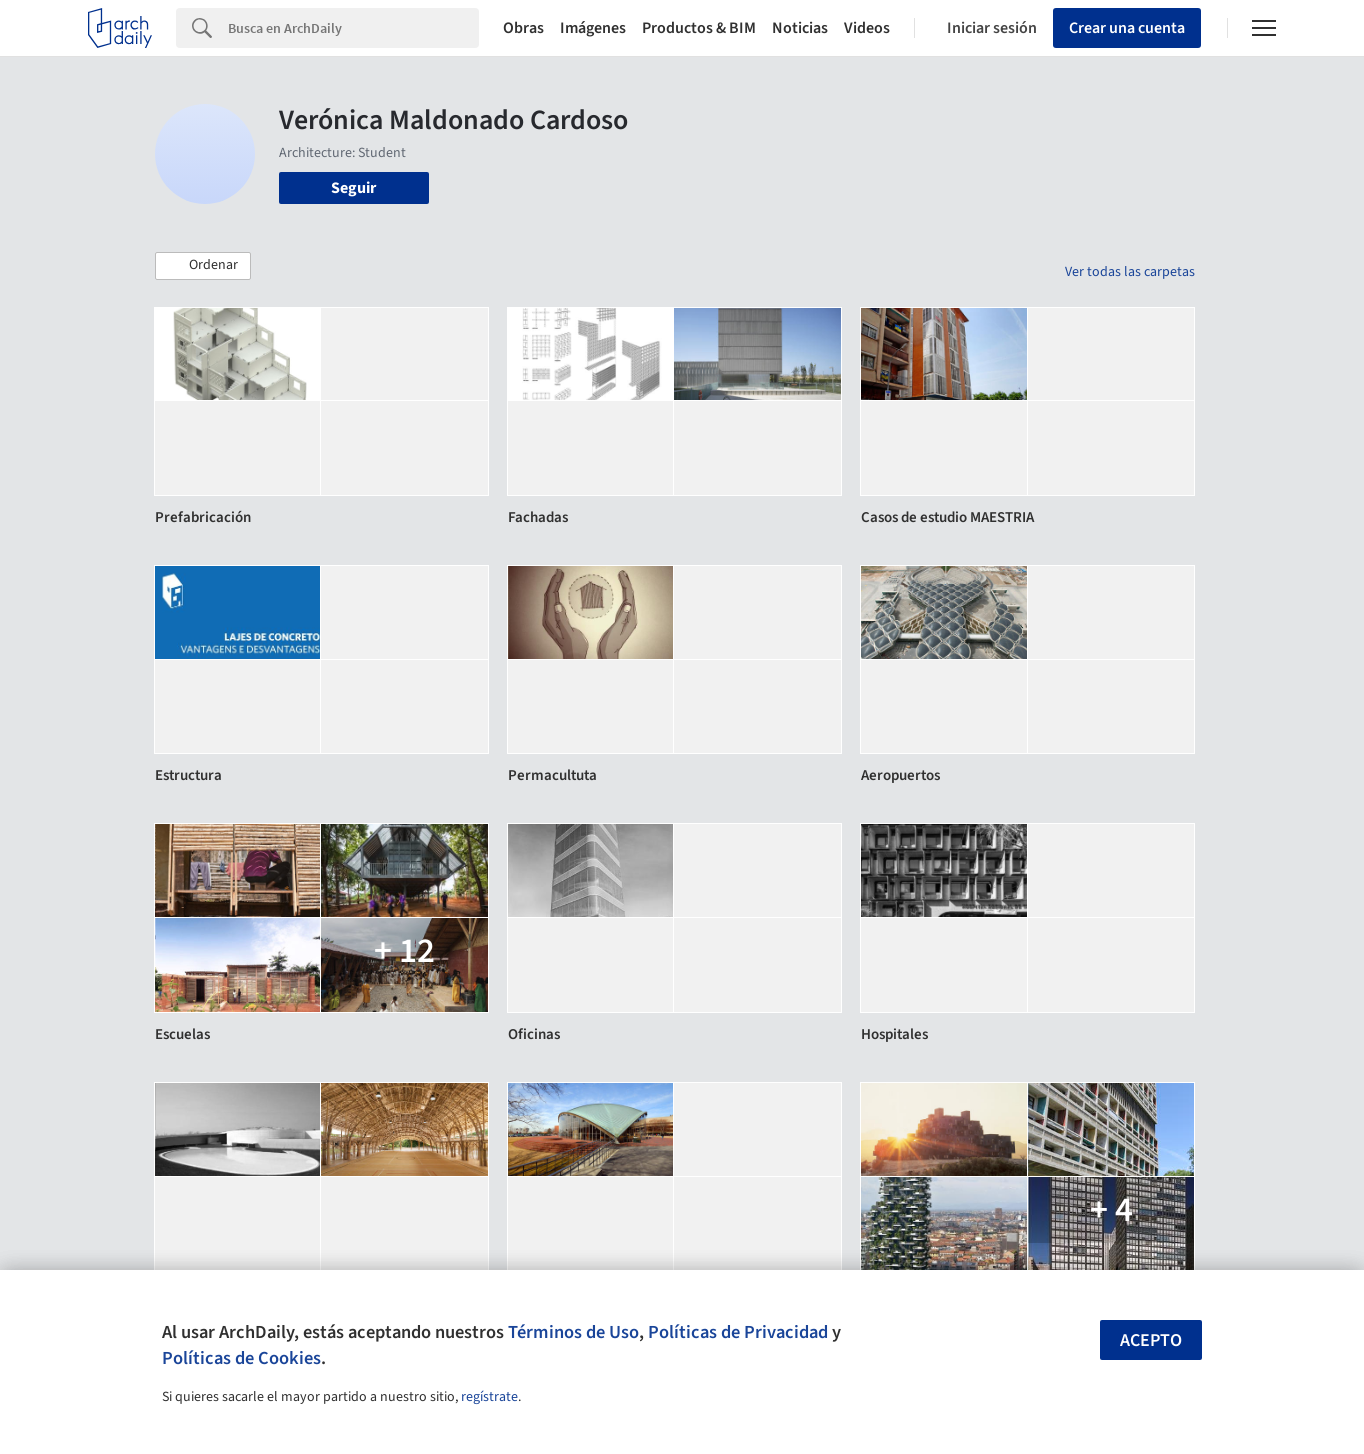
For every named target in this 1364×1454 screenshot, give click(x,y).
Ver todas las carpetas (1130, 272)
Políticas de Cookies (241, 1358)
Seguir (353, 188)
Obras (523, 28)
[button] (203, 266)
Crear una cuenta (1127, 28)
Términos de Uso (573, 1332)
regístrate (489, 1397)
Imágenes (593, 28)
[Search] (353, 28)
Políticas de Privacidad (738, 1332)
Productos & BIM (699, 28)
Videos (867, 28)
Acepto (1151, 1340)
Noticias (800, 28)
